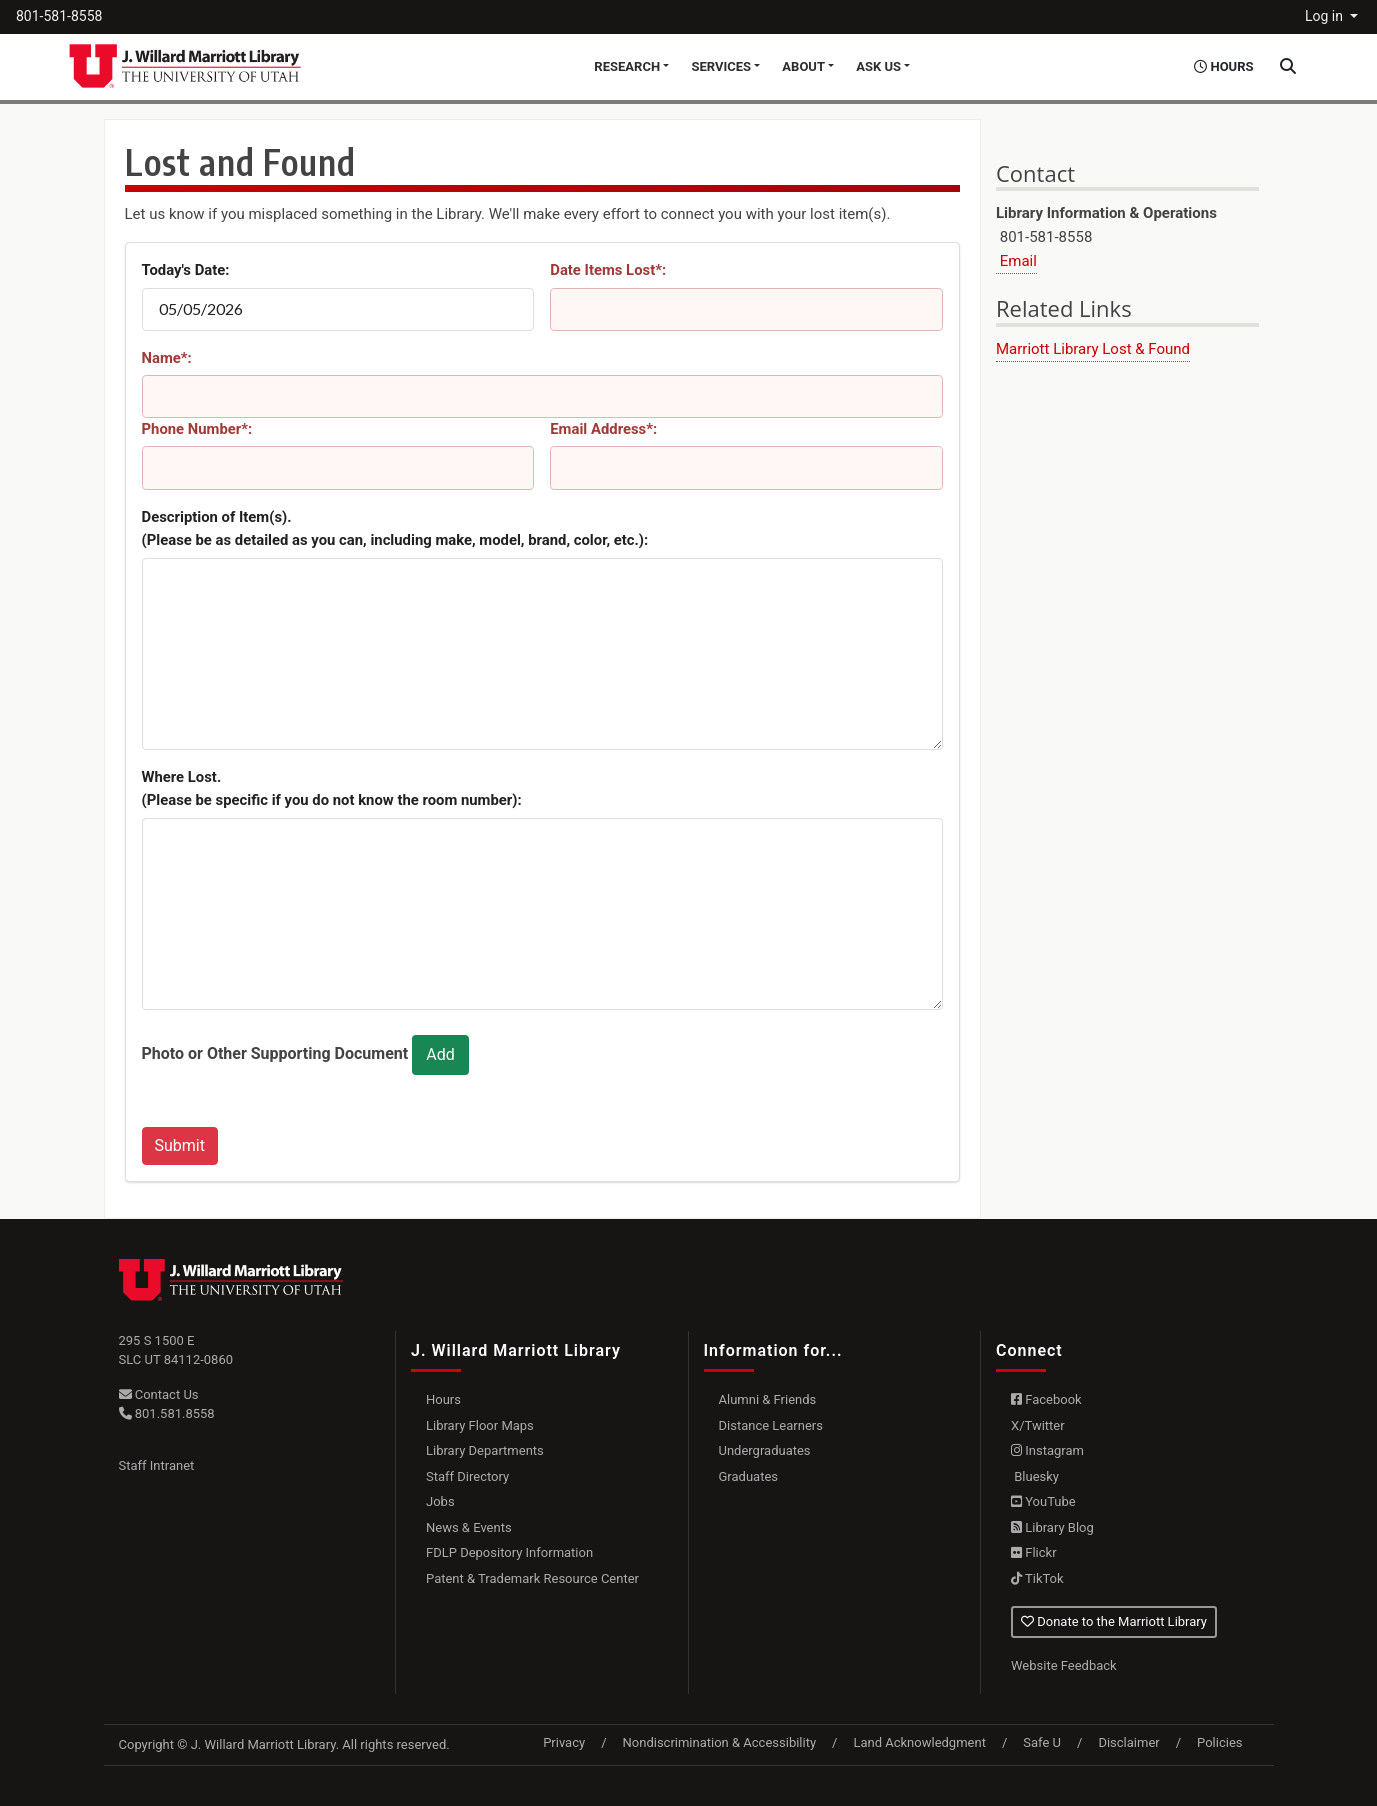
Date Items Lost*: (608, 270)
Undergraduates (765, 1450)
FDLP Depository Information (509, 1552)
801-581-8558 (59, 16)
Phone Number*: (197, 429)
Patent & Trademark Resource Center (532, 1578)
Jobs (440, 1501)
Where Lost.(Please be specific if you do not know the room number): (332, 789)
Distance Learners (771, 1425)
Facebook (1046, 1399)
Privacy (564, 1742)
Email (1016, 261)
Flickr (1034, 1552)
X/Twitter (1038, 1425)
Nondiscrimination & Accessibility (720, 1742)
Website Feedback (1064, 1665)
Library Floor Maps (480, 1425)
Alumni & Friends (768, 1399)
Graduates (749, 1476)
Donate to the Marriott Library (1114, 1621)
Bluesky (1035, 1476)
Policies (1219, 1742)
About (803, 66)
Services (721, 66)
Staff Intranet (157, 1465)
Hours (443, 1399)
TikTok (1037, 1578)
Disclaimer (1128, 1742)
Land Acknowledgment (919, 1742)
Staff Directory (467, 1476)
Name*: (167, 358)
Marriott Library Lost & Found (1093, 349)
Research (627, 66)
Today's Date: (186, 270)
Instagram (1047, 1450)
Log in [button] (1325, 16)
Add (440, 1054)
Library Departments (485, 1450)
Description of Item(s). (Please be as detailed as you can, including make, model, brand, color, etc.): (395, 529)
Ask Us (878, 66)
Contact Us (159, 1394)
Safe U (1042, 1742)
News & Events (469, 1527)
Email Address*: (603, 429)
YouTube (1043, 1501)
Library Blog (1052, 1527)
